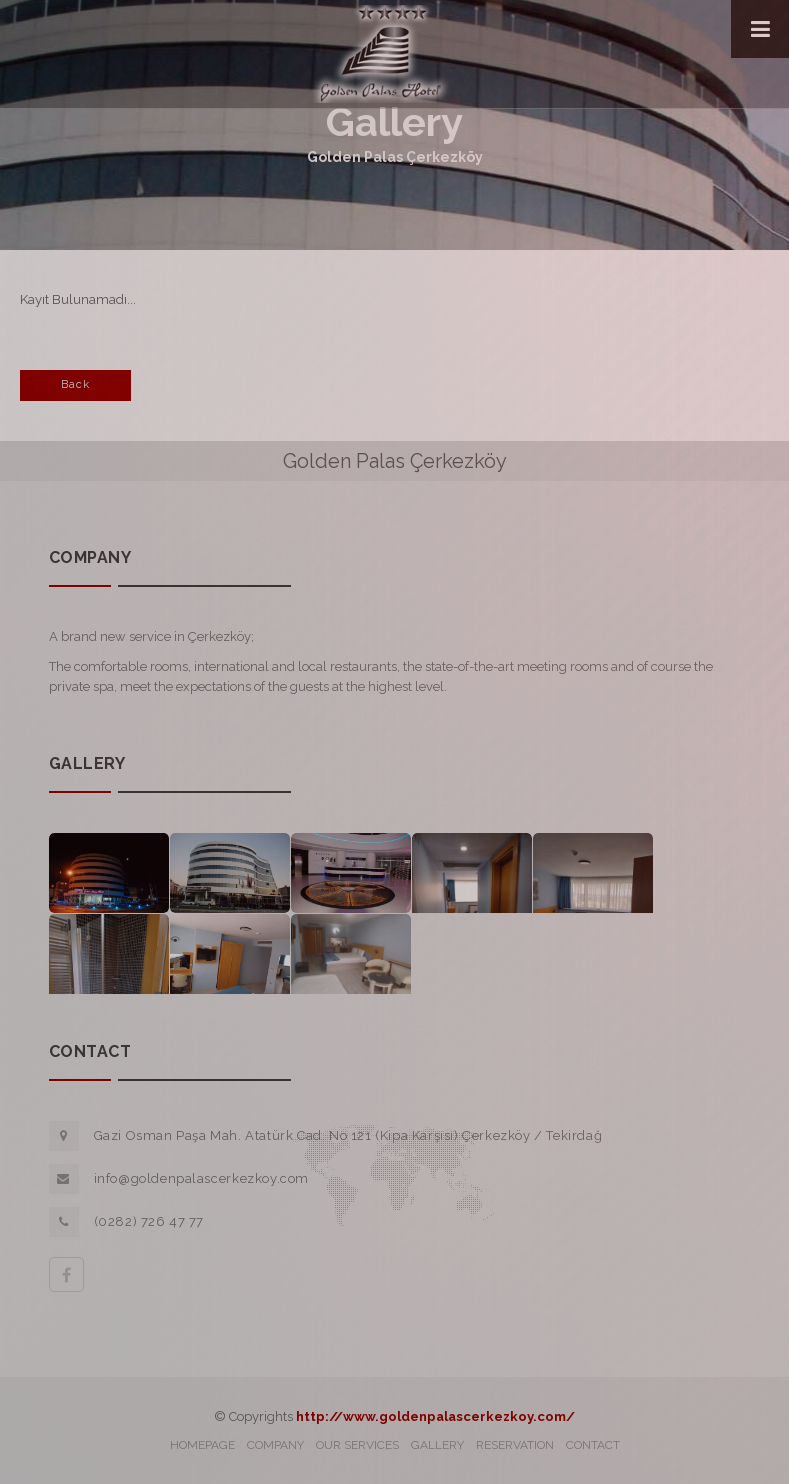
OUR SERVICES (357, 1445)
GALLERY (437, 1445)
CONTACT (593, 1445)
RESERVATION (515, 1445)
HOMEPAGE (202, 1445)
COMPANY (275, 1445)
